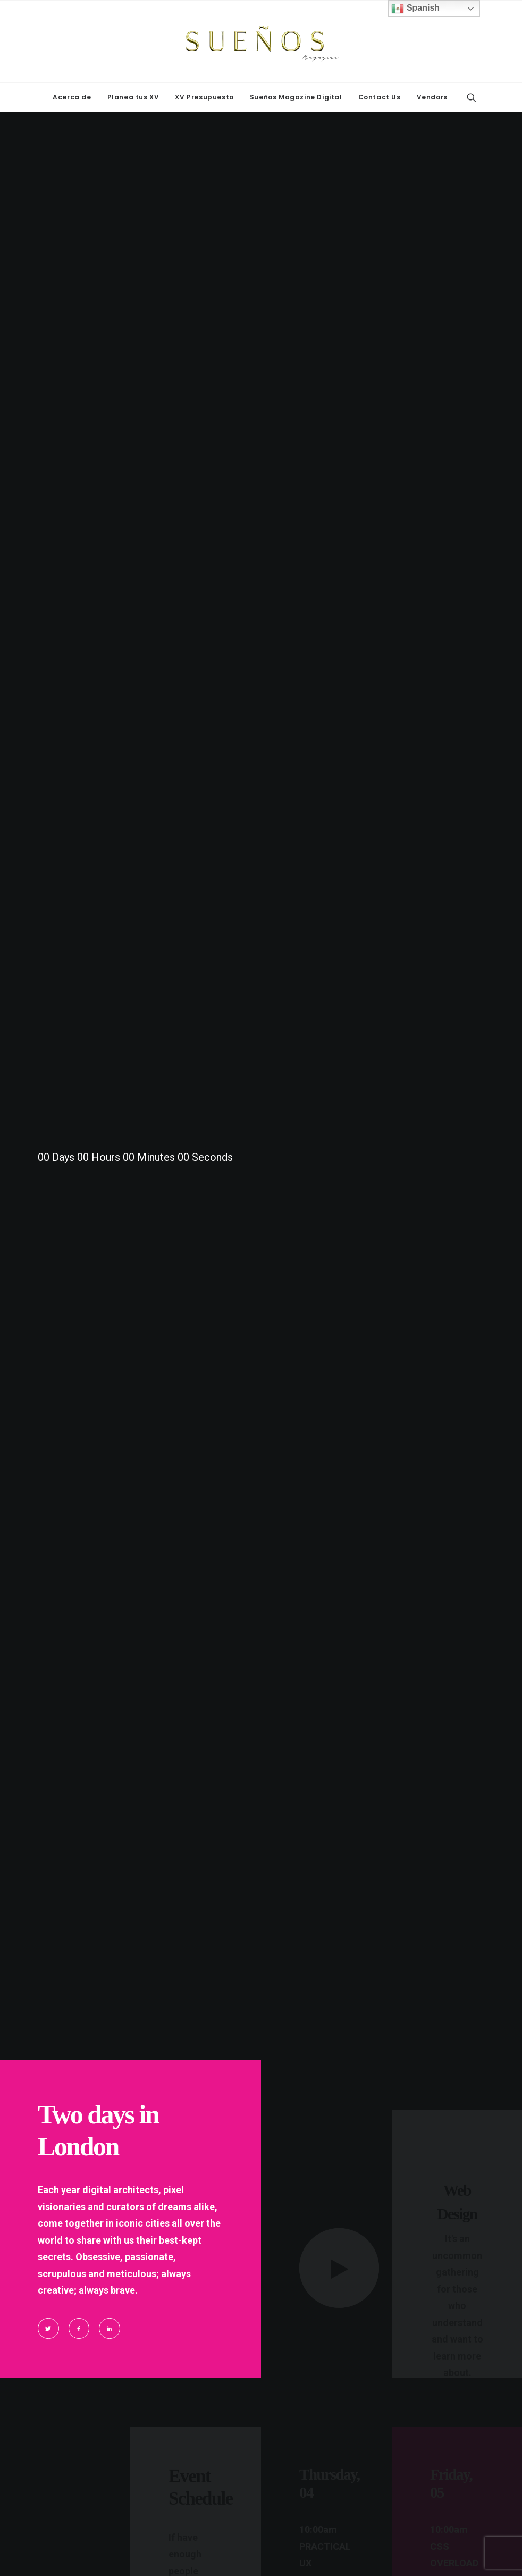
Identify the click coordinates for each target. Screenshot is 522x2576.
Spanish (415, 8)
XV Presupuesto (204, 97)
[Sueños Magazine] (261, 41)
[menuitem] (72, 97)
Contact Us (379, 97)
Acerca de (72, 97)
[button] (471, 97)
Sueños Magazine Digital (296, 97)
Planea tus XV (133, 97)
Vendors (432, 97)
